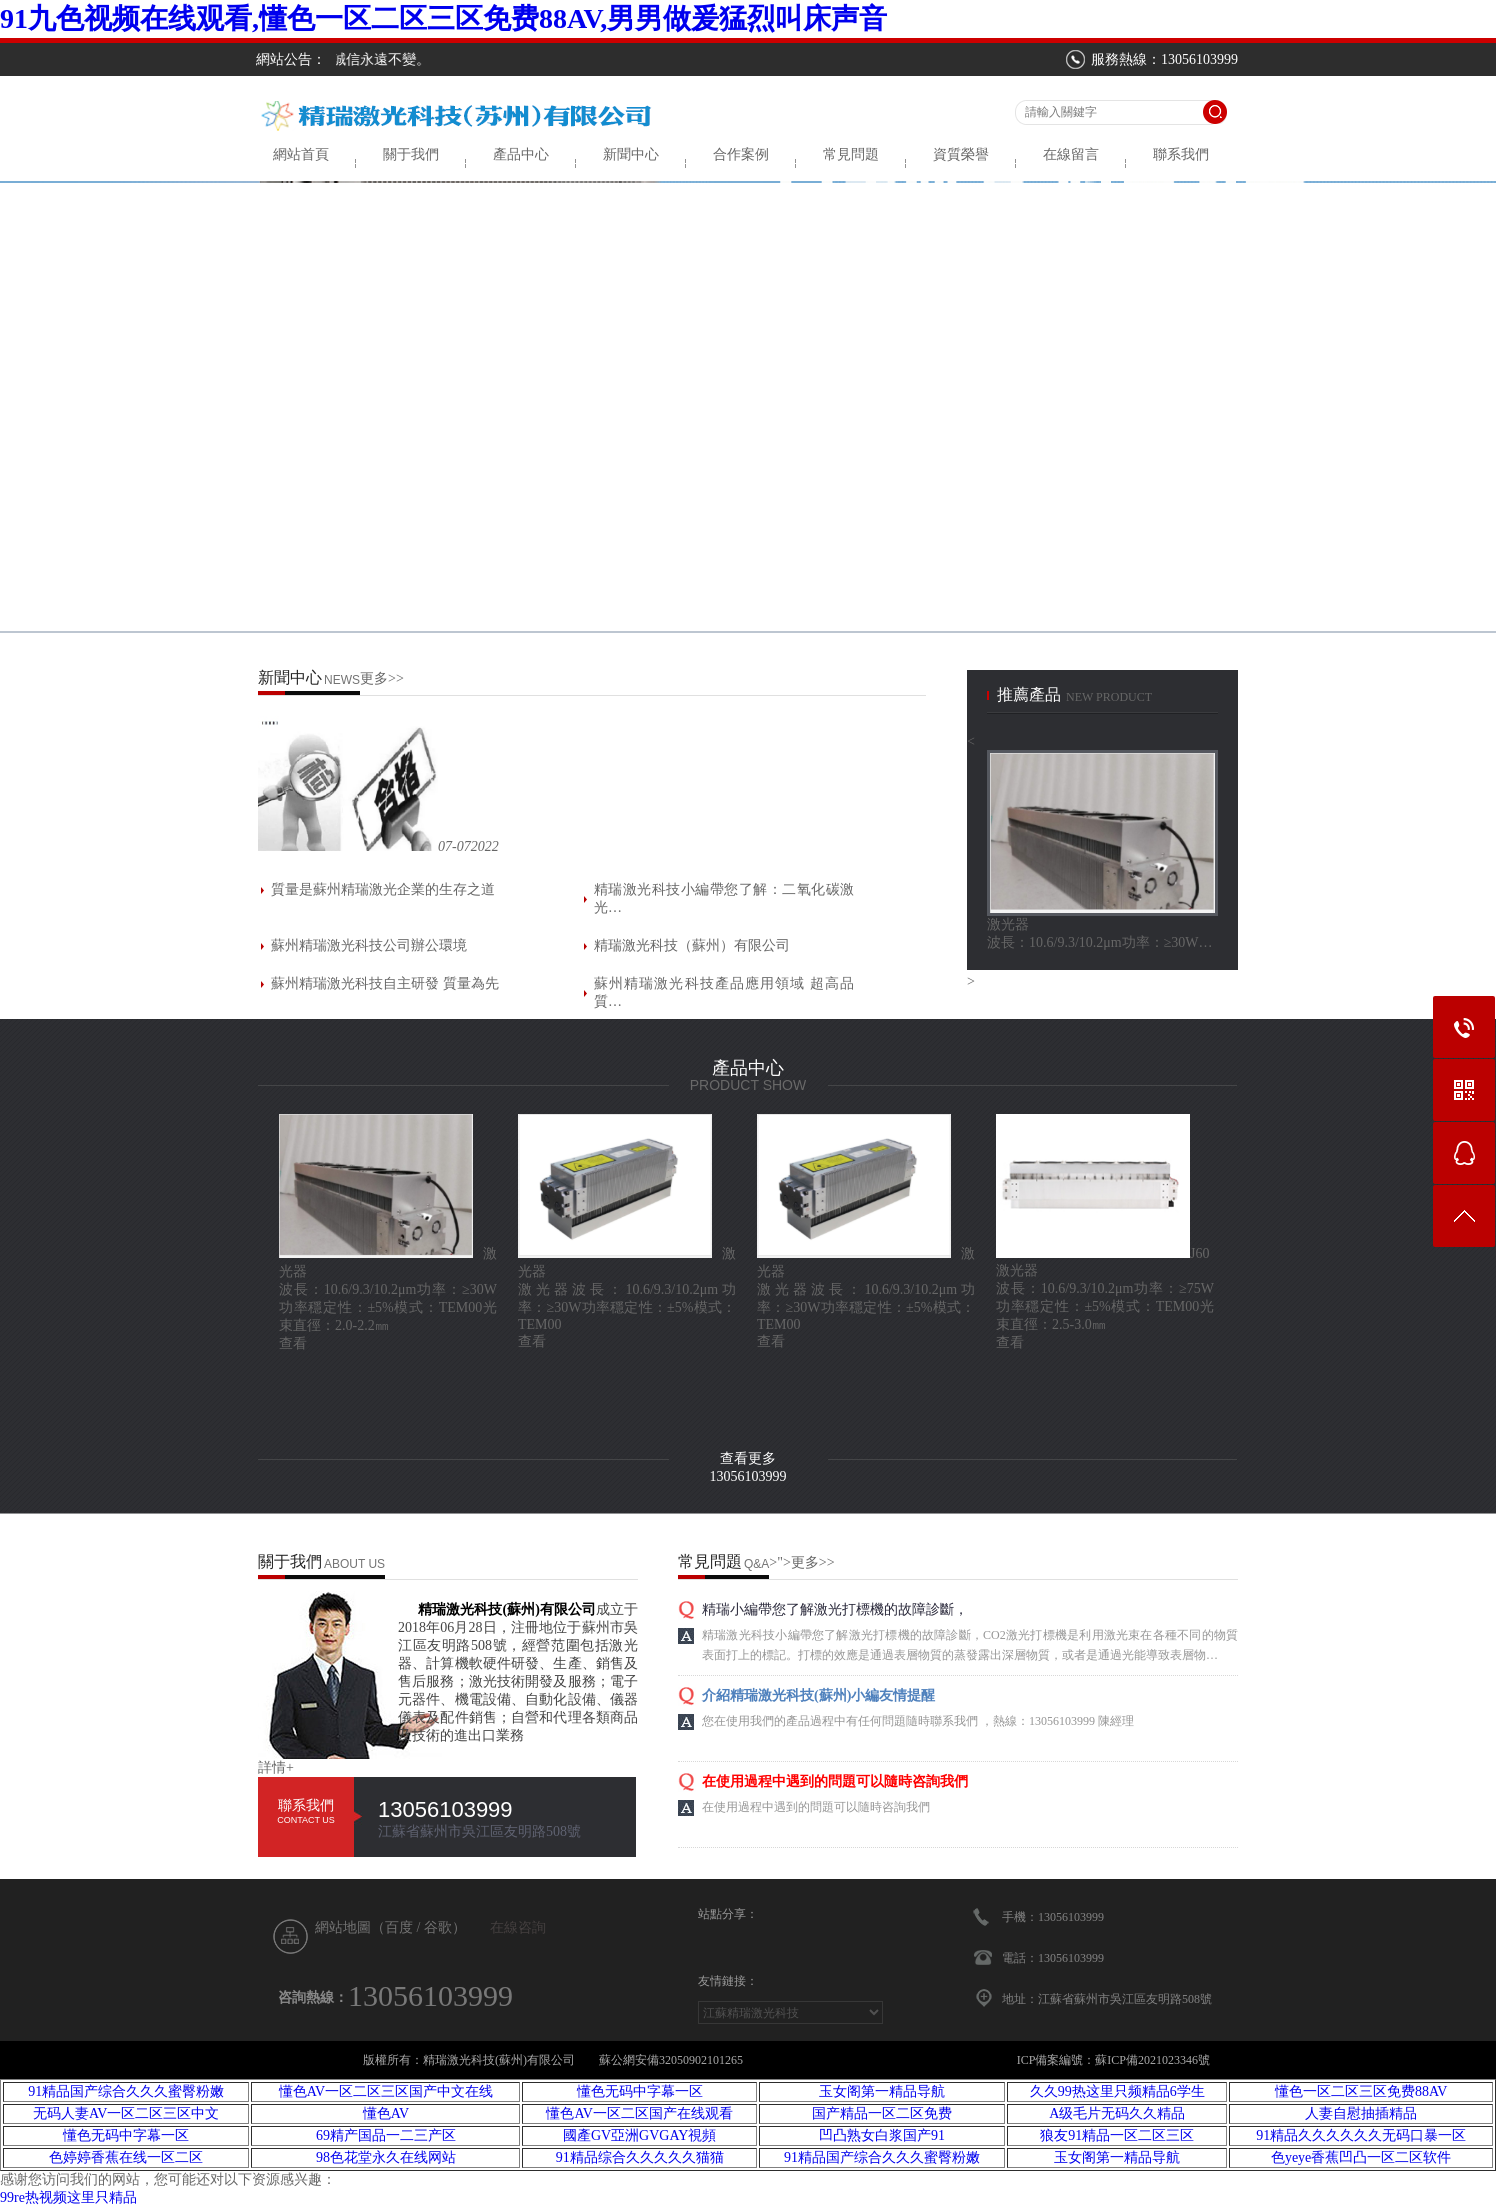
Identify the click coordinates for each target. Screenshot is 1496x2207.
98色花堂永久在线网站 (386, 2157)
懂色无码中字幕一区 (640, 2091)
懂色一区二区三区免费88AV (1361, 2091)
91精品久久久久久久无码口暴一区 (1361, 2135)
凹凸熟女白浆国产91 (882, 2135)
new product (1109, 697)
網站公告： (291, 59)
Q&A (756, 1564)
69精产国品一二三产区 (386, 2135)
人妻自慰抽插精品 (1361, 2113)
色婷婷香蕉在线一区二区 (126, 2157)
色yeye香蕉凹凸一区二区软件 (1361, 2157)
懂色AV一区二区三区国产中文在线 (386, 2091)
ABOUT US (354, 1564)
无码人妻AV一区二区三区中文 (126, 2113)
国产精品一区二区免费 (882, 2113)
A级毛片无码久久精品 (1117, 2113)
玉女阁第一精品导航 (882, 2091)
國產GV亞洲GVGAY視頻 (640, 2135)
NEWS (342, 680)
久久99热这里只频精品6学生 (1117, 2091)
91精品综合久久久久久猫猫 (640, 2157)
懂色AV (386, 2113)
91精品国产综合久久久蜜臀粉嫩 (126, 2091)
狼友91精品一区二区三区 (1117, 2135)
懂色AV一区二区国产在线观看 (639, 2113)
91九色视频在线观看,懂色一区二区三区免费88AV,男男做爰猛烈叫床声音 (443, 18)
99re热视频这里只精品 (68, 2197)
